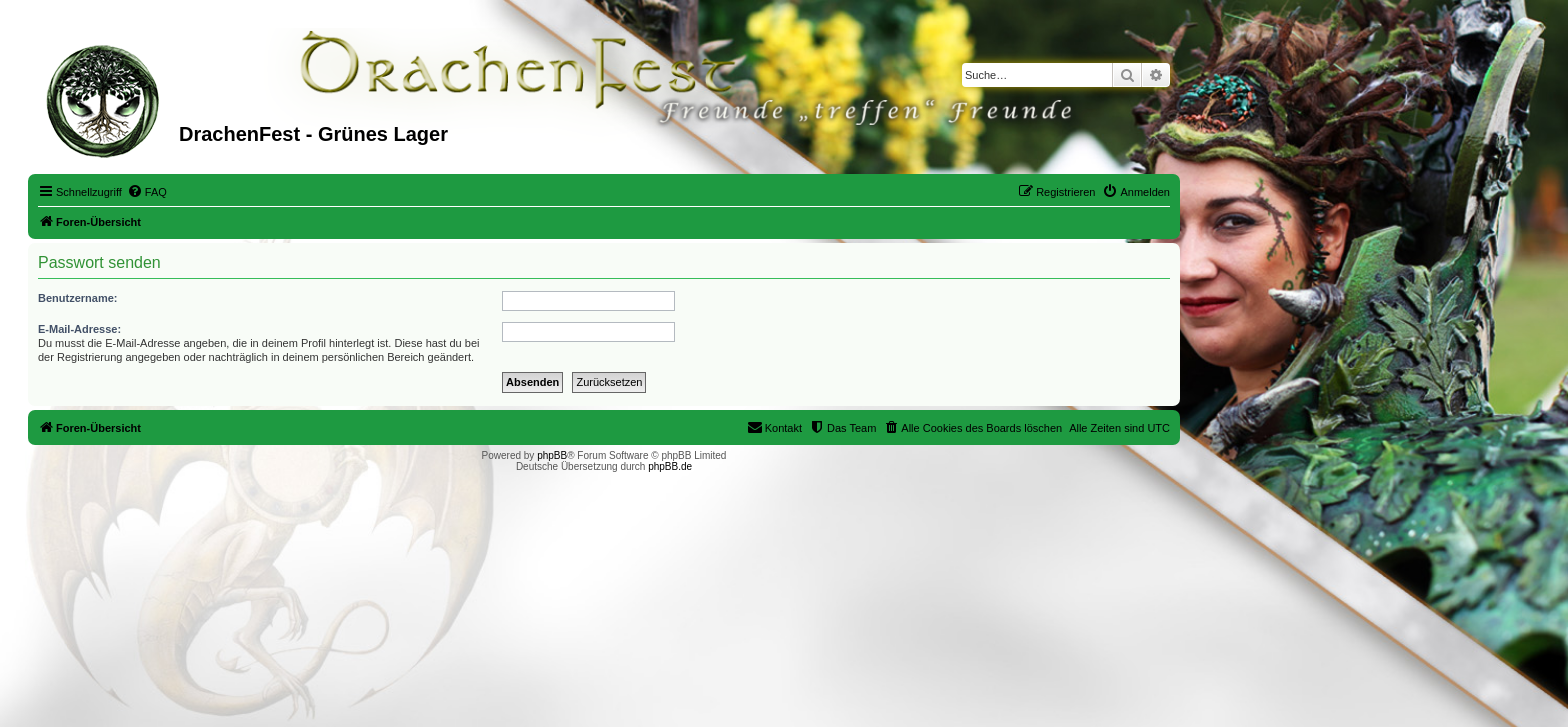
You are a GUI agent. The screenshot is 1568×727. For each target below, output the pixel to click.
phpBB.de (670, 466)
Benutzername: (77, 298)
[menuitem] (147, 192)
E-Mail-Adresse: (79, 329)
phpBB (552, 455)
